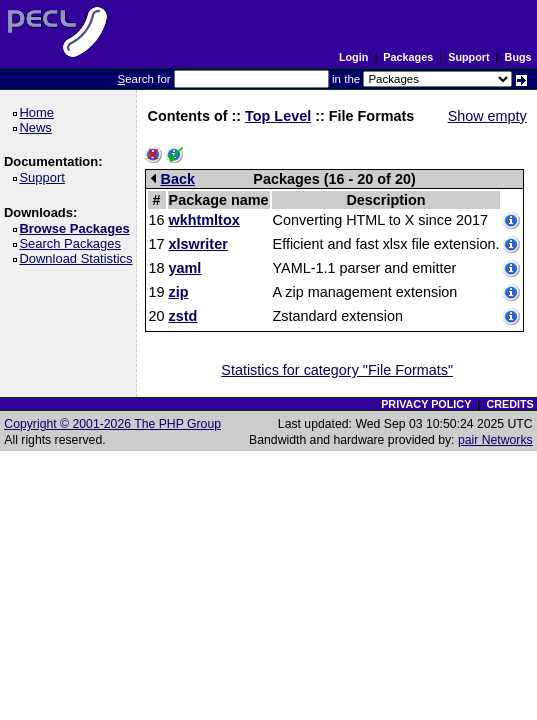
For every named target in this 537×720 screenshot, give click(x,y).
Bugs (518, 57)
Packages (408, 57)
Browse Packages (77, 228)
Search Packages (73, 243)
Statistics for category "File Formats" (337, 370)
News (38, 127)
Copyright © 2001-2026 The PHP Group (112, 424)
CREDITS (509, 404)
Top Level (278, 116)
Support (468, 57)
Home (39, 112)
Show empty (487, 116)
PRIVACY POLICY (426, 404)
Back (173, 179)
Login (353, 57)
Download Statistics (79, 258)
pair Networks (495, 440)
